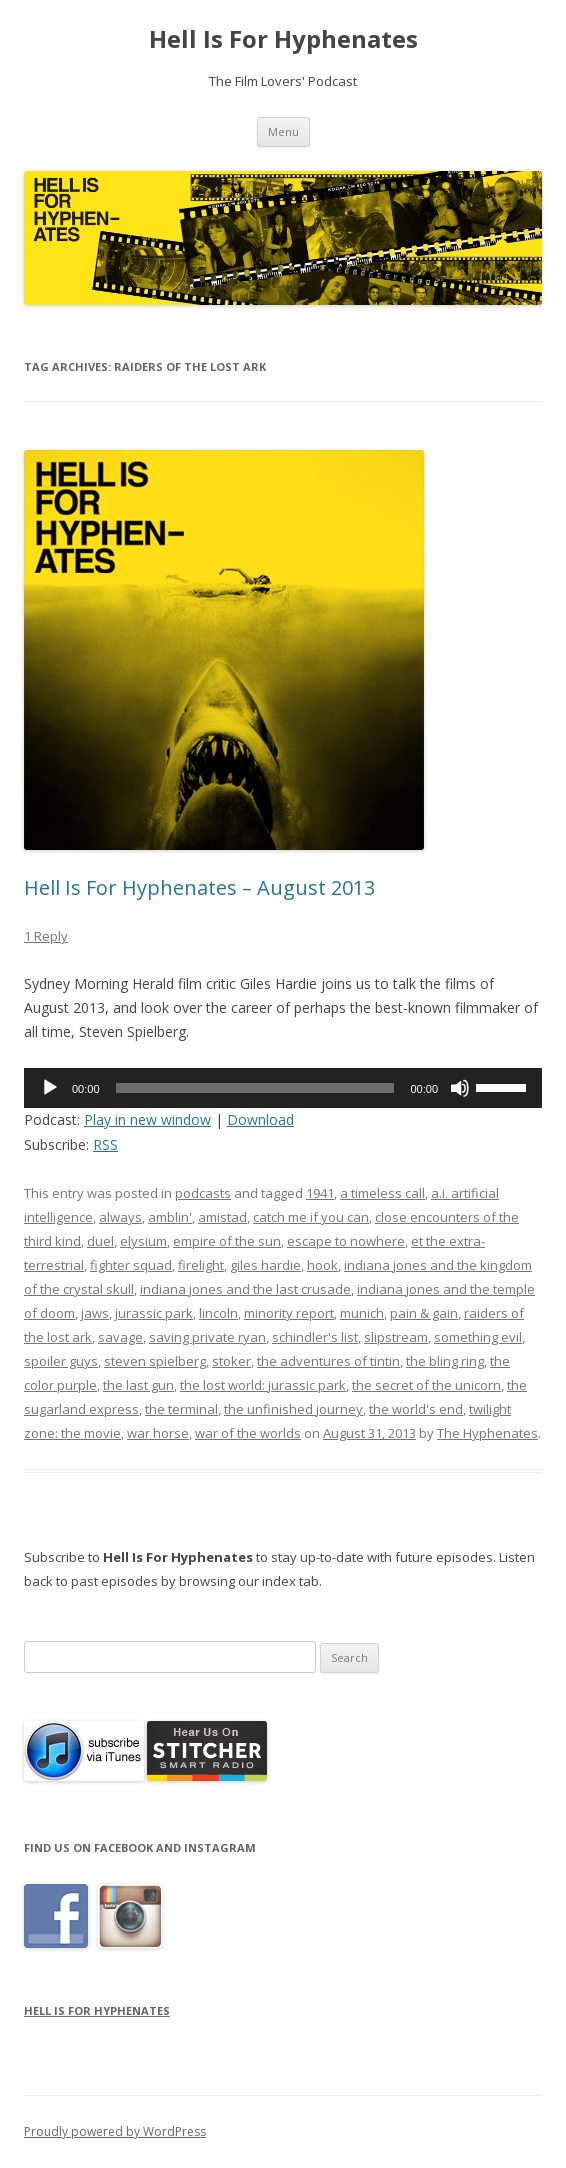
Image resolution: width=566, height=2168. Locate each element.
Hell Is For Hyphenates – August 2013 (199, 887)
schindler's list (315, 1337)
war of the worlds (248, 1433)
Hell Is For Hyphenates (283, 39)
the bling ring (445, 1361)
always (120, 1217)
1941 (320, 1193)
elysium (143, 1241)
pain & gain (424, 1313)
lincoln (218, 1313)
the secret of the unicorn (426, 1385)
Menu (283, 131)
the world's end (416, 1409)
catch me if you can (311, 1217)
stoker (231, 1361)
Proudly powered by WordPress (115, 2131)
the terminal (181, 1409)
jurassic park (154, 1313)
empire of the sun (227, 1241)
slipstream (396, 1337)
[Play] (50, 1088)
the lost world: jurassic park (263, 1385)
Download (260, 1119)
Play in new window (147, 1119)
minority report (289, 1313)
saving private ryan (207, 1337)
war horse (158, 1433)
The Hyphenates (487, 1433)
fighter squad (131, 1265)
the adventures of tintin (328, 1361)
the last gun (138, 1385)
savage (120, 1337)
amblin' (170, 1217)
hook (322, 1265)
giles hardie (265, 1265)
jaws (95, 1313)
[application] (283, 1088)
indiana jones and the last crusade (245, 1289)
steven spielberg (155, 1361)
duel (100, 1241)
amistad (222, 1217)
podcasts (203, 1193)
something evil (478, 1337)
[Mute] (460, 1088)
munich (362, 1313)
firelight (201, 1265)
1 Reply (46, 936)
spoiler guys (61, 1361)
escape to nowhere (346, 1241)
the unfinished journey (293, 1409)
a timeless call (382, 1193)
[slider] (255, 1088)
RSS (105, 1144)
